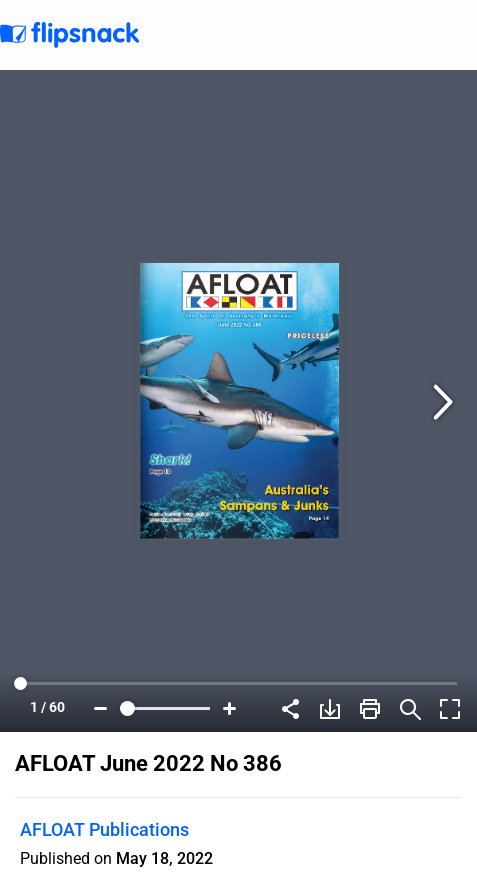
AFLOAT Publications (104, 829)
